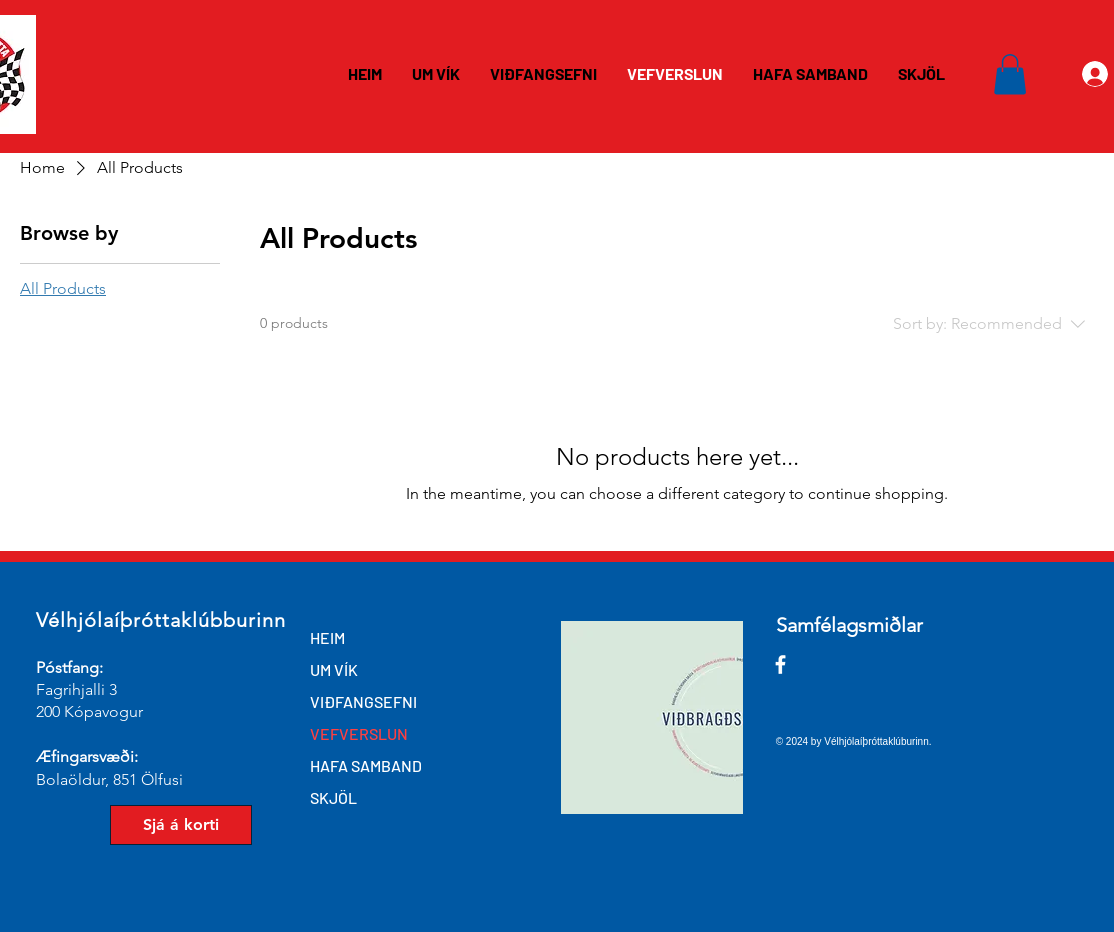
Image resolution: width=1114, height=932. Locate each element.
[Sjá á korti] (181, 825)
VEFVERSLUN (359, 733)
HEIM (327, 637)
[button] (1010, 74)
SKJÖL (333, 797)
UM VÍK (334, 669)
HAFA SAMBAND (366, 765)
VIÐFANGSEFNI (363, 701)
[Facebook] (780, 664)
